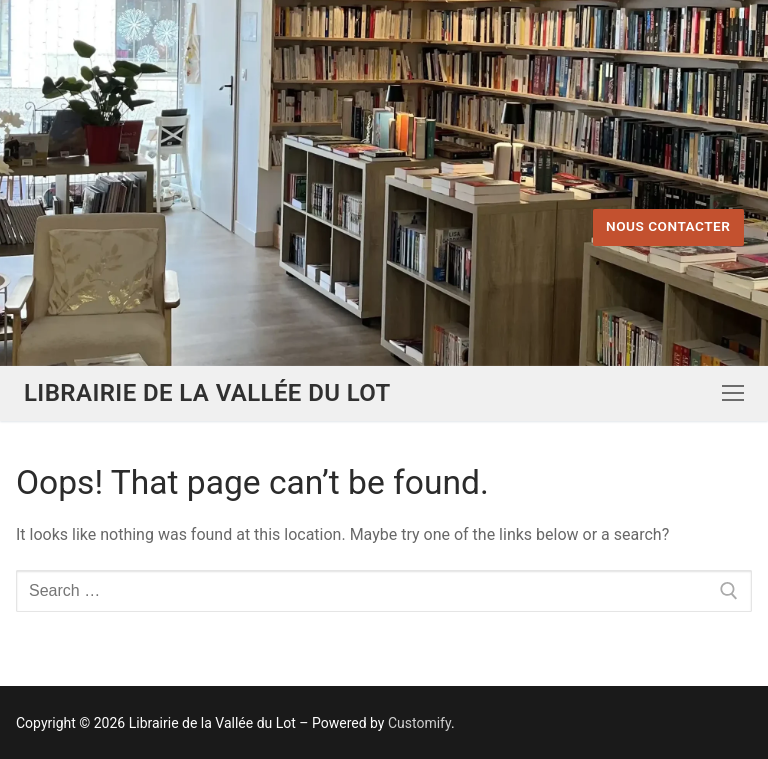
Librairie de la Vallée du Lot (207, 393)
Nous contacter (668, 226)
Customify (419, 723)
